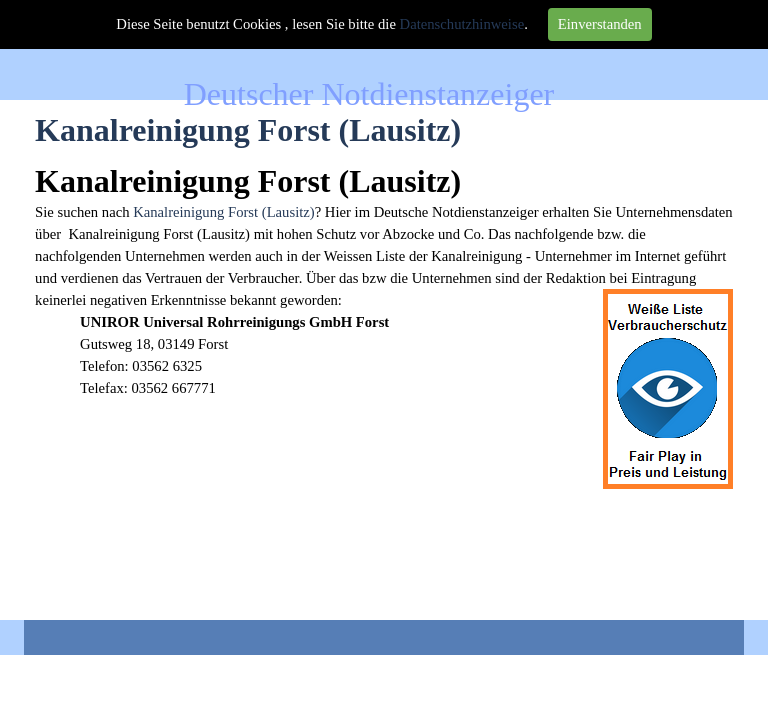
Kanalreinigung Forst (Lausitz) (224, 212)
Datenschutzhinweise (462, 24)
